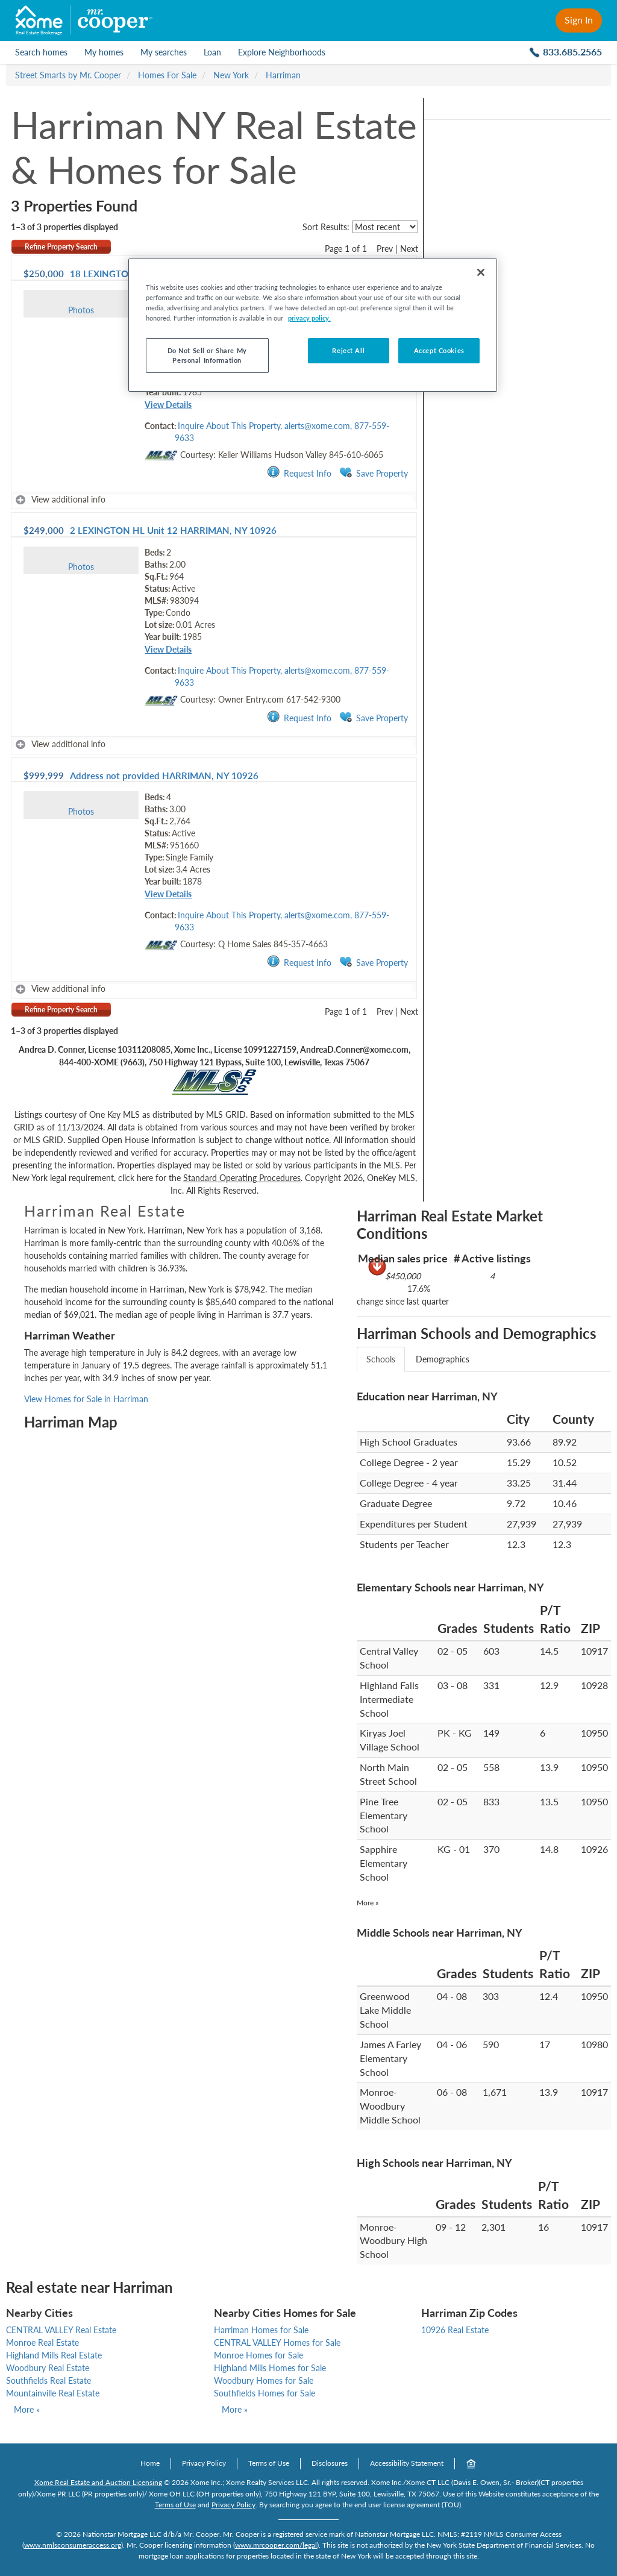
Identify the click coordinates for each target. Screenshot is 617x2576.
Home (150, 2463)
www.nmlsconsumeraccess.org (72, 2544)
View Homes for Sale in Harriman (86, 1399)
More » (367, 1902)
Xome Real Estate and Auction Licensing (98, 2482)
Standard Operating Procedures (242, 1178)
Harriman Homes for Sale (261, 2330)
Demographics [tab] (442, 1359)
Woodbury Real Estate (47, 2368)
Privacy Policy (204, 2463)
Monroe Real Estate (42, 2342)
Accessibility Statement (406, 2463)
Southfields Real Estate (48, 2380)
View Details (168, 405)
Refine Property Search (61, 246)
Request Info (299, 472)
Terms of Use (268, 2463)
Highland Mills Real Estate (54, 2355)
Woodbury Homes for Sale (263, 2380)
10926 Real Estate (455, 2330)
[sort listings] (385, 227)
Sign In (579, 19)
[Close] (481, 272)
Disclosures (330, 2463)
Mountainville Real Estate (52, 2393)
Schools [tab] (380, 1359)
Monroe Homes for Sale (258, 2355)
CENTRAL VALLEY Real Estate (61, 2330)
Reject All (348, 350)
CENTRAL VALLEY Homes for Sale (277, 2342)
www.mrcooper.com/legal (276, 2544)
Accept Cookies (439, 350)
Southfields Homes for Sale (264, 2393)
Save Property (373, 472)
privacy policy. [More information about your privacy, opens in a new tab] (309, 318)
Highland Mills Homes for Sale (270, 2368)
